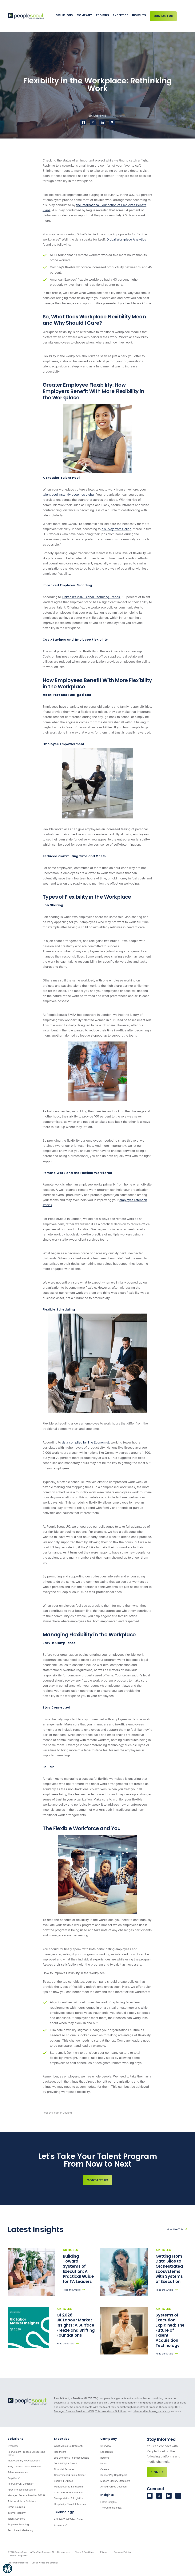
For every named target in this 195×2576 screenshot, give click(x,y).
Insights (139, 15)
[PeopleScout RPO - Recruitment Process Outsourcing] (26, 16)
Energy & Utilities (63, 2480)
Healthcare (60, 2451)
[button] (7, 2568)
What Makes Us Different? (68, 2446)
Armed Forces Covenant (113, 2486)
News (103, 2463)
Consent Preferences (18, 2563)
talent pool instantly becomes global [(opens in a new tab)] (69, 494)
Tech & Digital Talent (65, 2463)
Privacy (103, 2552)
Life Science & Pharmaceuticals (71, 2457)
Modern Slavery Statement (115, 2480)
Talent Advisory (16, 2518)
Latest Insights (108, 2502)
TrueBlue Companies (18, 2555)
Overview (13, 2446)
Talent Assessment (18, 2472)
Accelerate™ (60, 2525)
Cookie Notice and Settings (45, 2563)
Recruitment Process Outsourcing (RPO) (157, 2406)
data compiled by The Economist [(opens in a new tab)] (85, 1442)
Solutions (64, 15)
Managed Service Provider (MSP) (74, 2411)
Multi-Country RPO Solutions (24, 2460)
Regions (102, 15)
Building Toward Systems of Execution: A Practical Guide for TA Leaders (78, 2268)
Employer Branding (18, 2524)
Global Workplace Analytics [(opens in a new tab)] (126, 239)
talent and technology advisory (151, 2411)
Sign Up (157, 2472)
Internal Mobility (17, 2512)
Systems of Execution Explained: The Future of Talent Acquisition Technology (170, 2330)
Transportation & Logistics (68, 2498)
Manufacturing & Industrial (69, 2486)
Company (84, 15)
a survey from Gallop (116, 529)
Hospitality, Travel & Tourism (70, 2504)
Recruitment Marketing (20, 2530)
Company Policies (122, 2552)
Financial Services (64, 2469)
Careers (104, 2469)
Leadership (106, 2451)
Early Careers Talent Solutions (24, 2466)
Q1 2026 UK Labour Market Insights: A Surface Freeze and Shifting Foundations (76, 2325)
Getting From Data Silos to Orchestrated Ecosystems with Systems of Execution (169, 2268)
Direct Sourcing (16, 2507)
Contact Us (163, 16)
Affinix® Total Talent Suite (68, 2519)
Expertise (120, 15)
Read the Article (72, 2289)
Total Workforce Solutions (110, 2411)
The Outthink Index (110, 2507)
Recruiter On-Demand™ (21, 2483)
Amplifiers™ (14, 2478)
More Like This (175, 2229)
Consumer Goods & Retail (68, 2492)
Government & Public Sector (70, 2475)
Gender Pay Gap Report (113, 2475)
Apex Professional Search (22, 2489)
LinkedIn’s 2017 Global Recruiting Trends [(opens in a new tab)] (91, 597)
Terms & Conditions (84, 2552)
